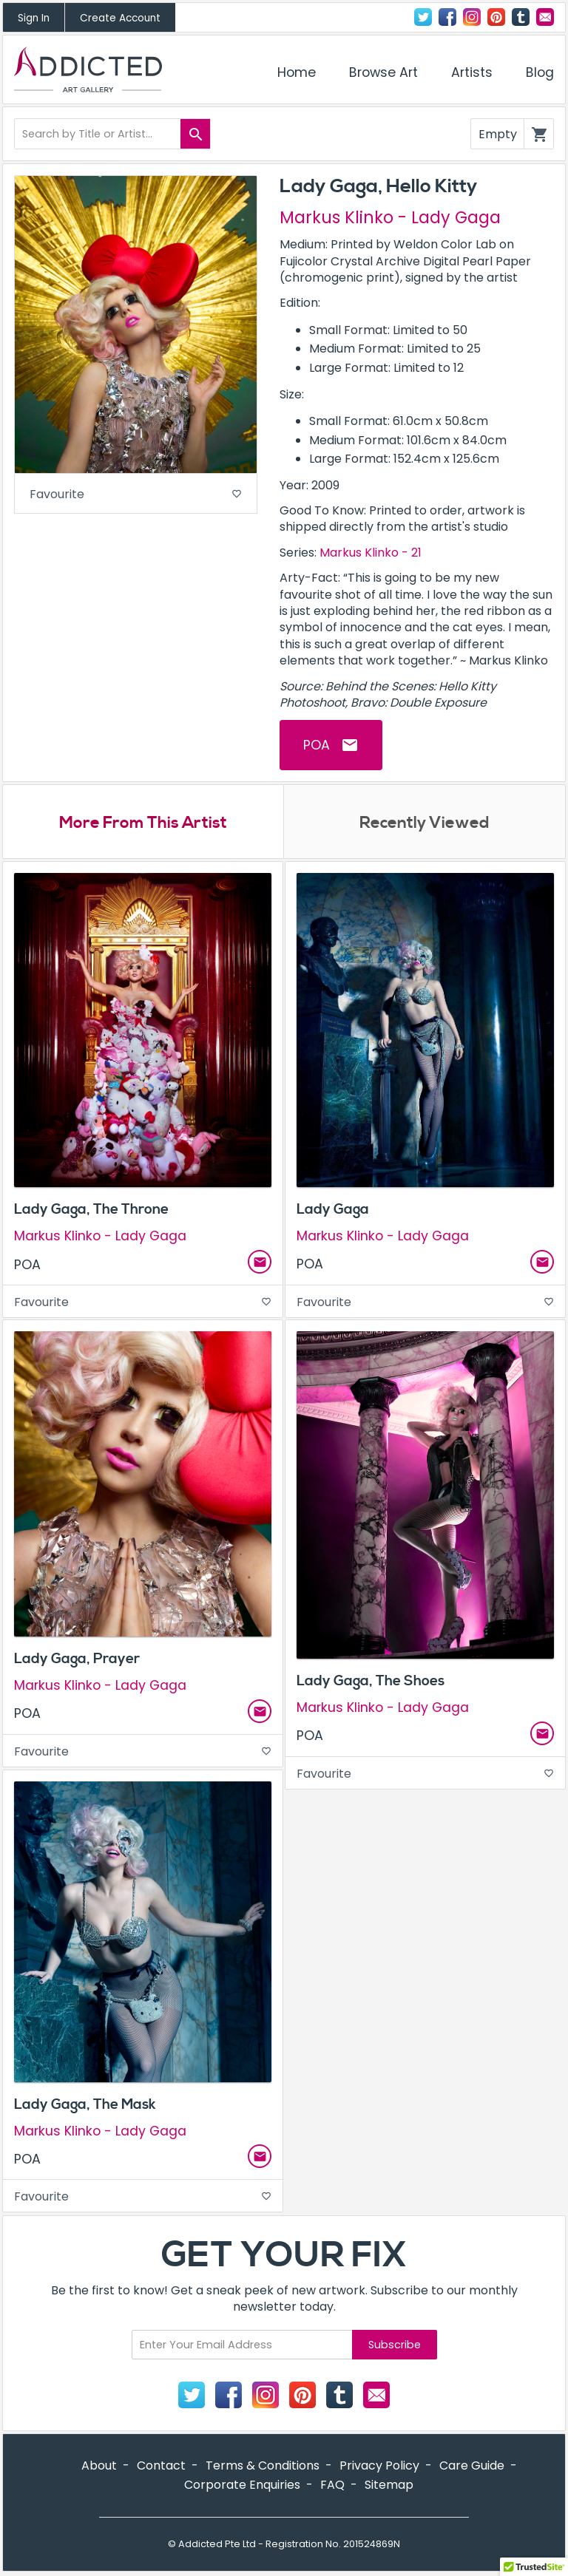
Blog (540, 72)
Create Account (120, 18)
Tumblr (521, 17)
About (99, 2465)
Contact (545, 17)
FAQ (332, 2484)
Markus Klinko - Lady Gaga (390, 217)
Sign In (34, 18)
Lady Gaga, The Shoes (370, 1681)
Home (296, 72)
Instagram (472, 17)
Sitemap (389, 2484)
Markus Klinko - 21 (371, 552)
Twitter (423, 17)
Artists (472, 72)
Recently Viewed (424, 822)
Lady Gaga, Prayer (77, 1659)
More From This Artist (143, 822)
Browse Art (383, 72)
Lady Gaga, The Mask (85, 2104)
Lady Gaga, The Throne (91, 1209)
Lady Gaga (333, 1209)
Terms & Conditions (263, 2465)
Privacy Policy (379, 2465)
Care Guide (471, 2465)
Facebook (447, 17)
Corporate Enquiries (242, 2484)
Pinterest (496, 17)
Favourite (136, 494)
